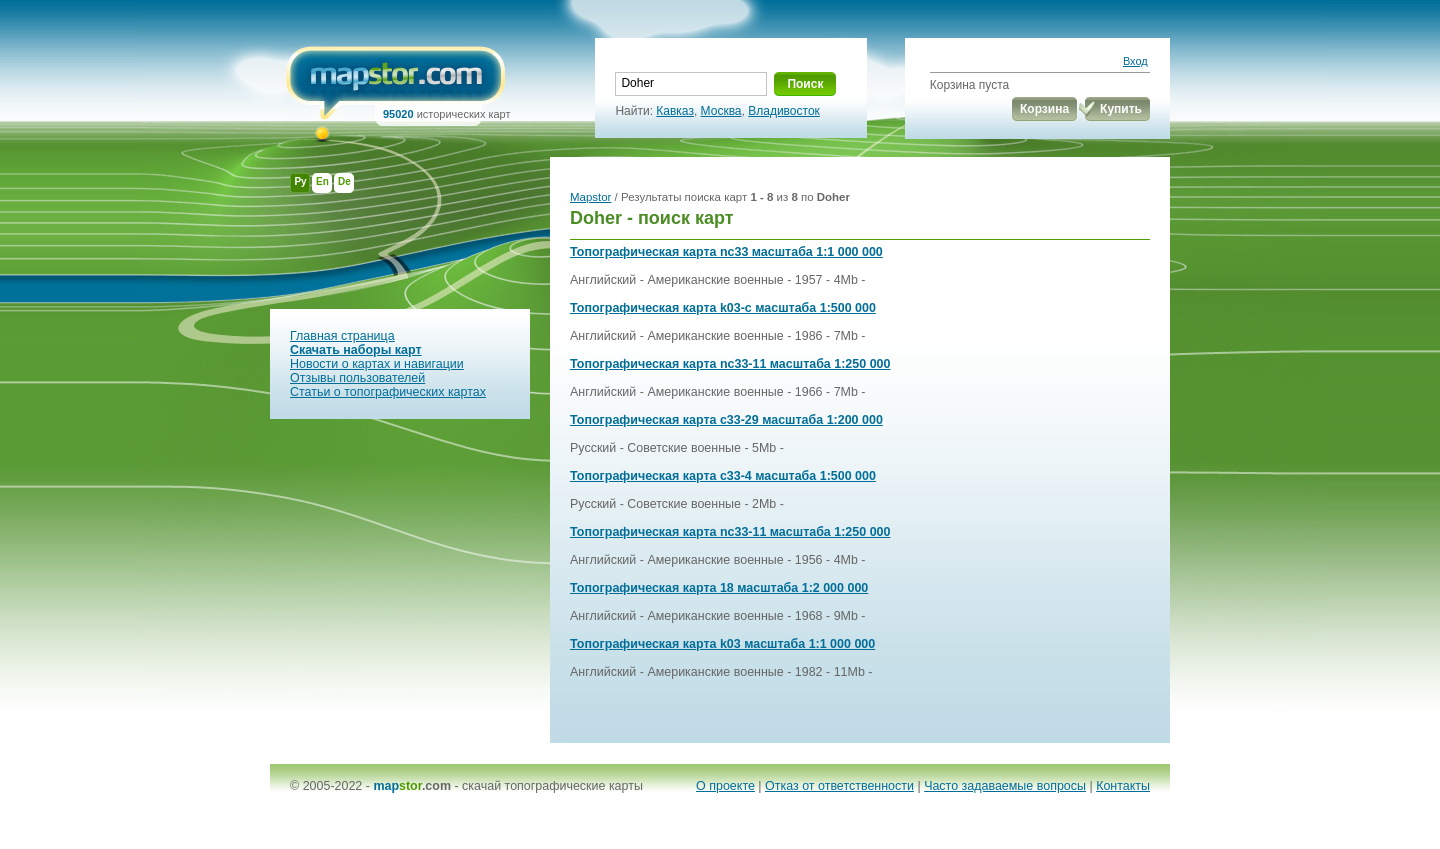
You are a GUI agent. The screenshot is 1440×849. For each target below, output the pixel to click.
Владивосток (784, 111)
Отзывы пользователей (357, 378)
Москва (721, 111)
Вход (1135, 61)
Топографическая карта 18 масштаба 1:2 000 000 (719, 588)
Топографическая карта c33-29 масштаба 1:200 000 (726, 420)
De (344, 181)
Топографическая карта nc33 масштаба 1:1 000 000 (726, 252)
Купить (1121, 109)
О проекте (725, 786)
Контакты (1123, 786)
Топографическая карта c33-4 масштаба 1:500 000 (723, 476)
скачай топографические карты (552, 786)
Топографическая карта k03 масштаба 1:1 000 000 (722, 644)
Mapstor (590, 197)
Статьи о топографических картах (388, 392)
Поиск (805, 84)
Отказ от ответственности (839, 786)
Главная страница (342, 336)
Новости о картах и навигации (377, 364)
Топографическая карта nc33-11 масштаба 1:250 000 (730, 364)
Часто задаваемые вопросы (1005, 786)
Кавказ (675, 111)
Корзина (1044, 109)
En (322, 181)
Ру (300, 181)
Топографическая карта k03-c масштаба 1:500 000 (723, 308)
